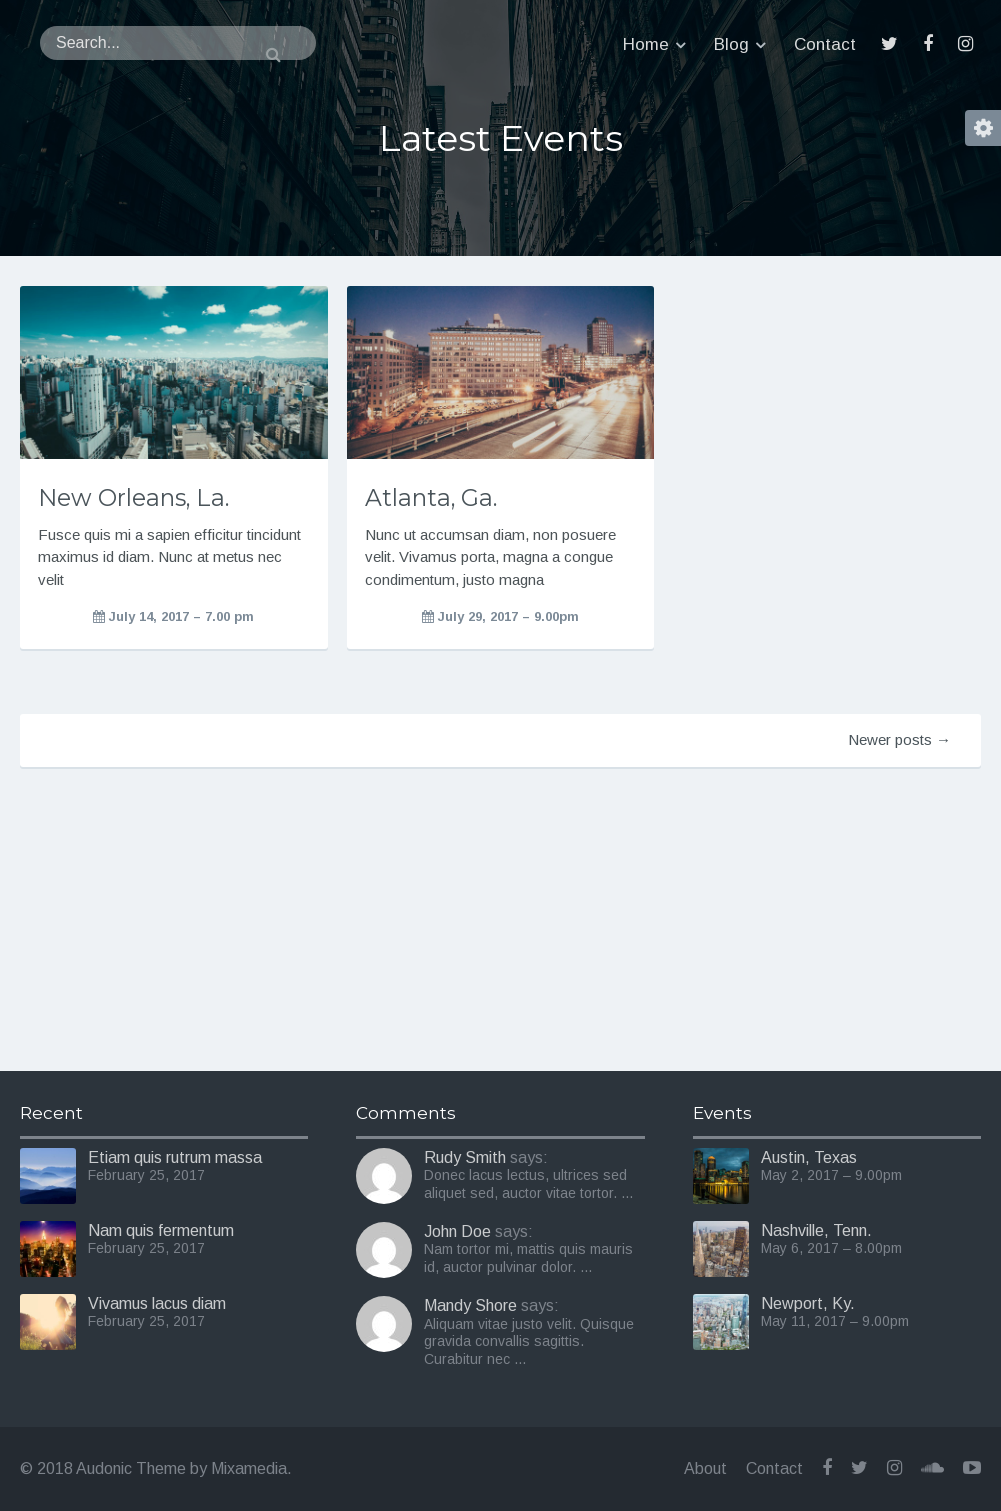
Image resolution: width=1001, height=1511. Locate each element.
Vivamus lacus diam (157, 1303)
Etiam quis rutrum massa (175, 1157)
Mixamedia (249, 1468)
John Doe (457, 1231)
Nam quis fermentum (161, 1230)
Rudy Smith (465, 1157)
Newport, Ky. (808, 1303)
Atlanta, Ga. (431, 497)
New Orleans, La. (133, 497)
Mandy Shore (470, 1305)
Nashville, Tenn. (816, 1230)
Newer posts (899, 739)
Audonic (122, 45)
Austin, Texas (809, 1157)
